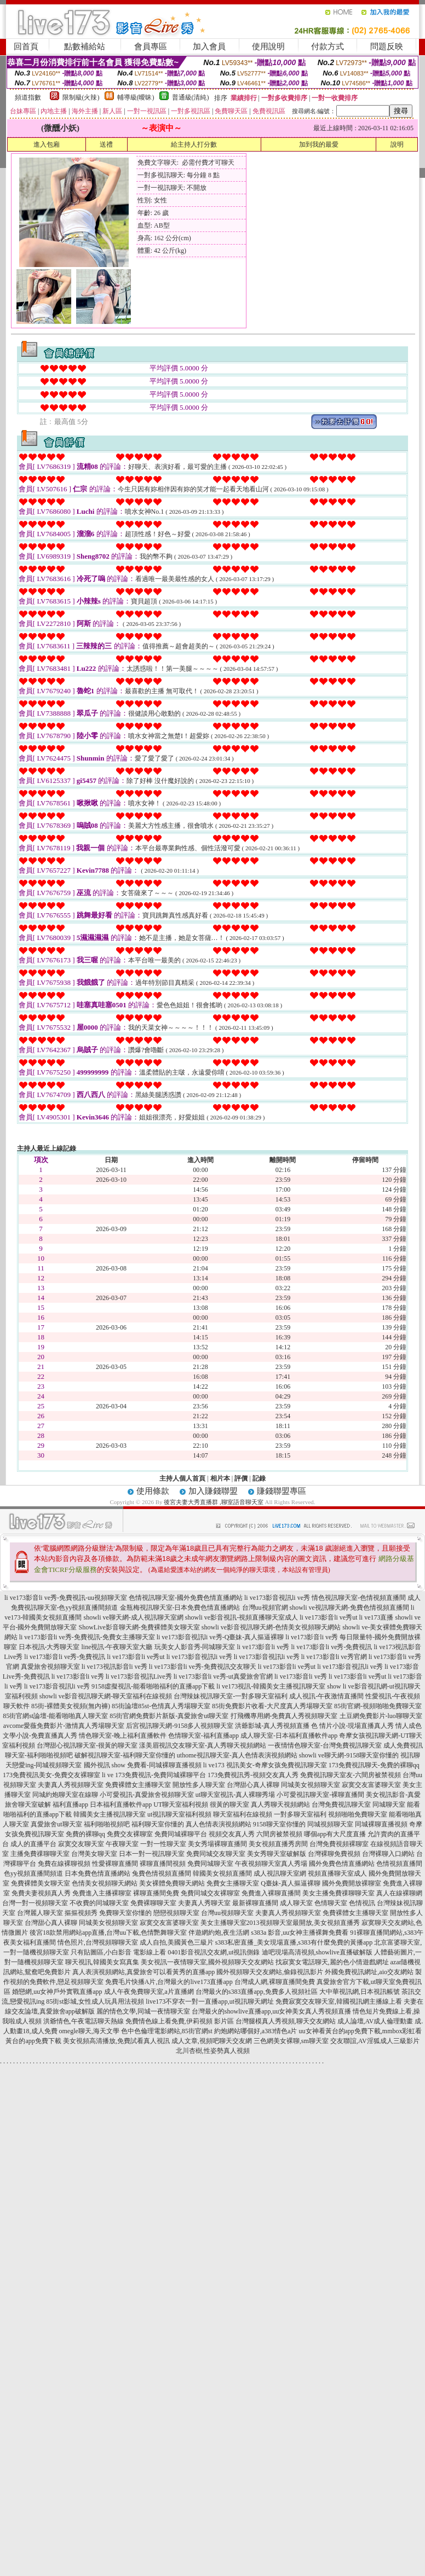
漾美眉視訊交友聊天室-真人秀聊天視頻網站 (202, 1745)
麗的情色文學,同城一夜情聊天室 (143, 2011)
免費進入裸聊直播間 (271, 1893)
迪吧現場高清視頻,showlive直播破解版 (317, 1952)
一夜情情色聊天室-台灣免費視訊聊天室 (325, 1745)
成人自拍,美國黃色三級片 (177, 1942)
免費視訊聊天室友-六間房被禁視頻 (350, 1775)
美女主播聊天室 (223, 1923)
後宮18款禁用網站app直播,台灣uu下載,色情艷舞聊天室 (108, 1932)
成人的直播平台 (33, 1844)
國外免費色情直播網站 (342, 1863)
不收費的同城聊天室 (99, 1903)
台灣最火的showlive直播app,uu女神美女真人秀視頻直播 (272, 2011)
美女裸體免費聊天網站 (172, 1883)
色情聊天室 (330, 1903)
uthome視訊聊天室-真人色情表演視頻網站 (237, 1755)
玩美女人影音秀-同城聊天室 (195, 1647)
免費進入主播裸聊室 (101, 1893)
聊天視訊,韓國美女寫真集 (102, 1962)
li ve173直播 (376, 1617)
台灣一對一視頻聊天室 (35, 1903)
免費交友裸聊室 (130, 1834)
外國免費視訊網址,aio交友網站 (369, 1972)
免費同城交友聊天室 (215, 1854)
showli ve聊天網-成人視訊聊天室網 (133, 1617)
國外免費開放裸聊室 (351, 1883)
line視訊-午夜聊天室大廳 (117, 1647)
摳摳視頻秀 (81, 1913)
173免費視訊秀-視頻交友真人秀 (253, 1775)
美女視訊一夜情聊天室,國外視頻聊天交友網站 (207, 1962)
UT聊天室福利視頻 (180, 1804)
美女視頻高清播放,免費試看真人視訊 (116, 2041)
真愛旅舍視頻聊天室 (50, 1666)
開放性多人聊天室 (199, 1785)
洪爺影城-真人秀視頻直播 (272, 1726)
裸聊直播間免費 (156, 1893)
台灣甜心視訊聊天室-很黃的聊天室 (87, 1745)
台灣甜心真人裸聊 (253, 1785)
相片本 (220, 1478)
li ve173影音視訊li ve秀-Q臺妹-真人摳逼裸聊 (220, 1637)
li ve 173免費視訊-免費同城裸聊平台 (154, 1775)
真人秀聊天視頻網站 (280, 1804)
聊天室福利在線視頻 (242, 1814)
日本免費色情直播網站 (97, 1873)
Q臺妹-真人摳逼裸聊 (290, 1883)
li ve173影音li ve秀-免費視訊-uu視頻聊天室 (65, 1598)
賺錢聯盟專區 (281, 1491)
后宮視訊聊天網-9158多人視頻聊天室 (179, 1726)
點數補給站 (84, 46)
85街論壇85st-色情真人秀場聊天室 (161, 1706)
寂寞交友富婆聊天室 (371, 1785)
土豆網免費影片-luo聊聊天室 (381, 1716)
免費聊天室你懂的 (125, 1913)
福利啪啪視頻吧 (107, 1824)
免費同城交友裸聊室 (210, 1893)
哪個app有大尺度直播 (335, 1834)
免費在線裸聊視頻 (64, 1863)
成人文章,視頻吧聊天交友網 (211, 2041)
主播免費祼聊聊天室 (40, 1854)
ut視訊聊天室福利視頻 (179, 1814)
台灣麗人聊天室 (40, 1913)
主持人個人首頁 (182, 1478)
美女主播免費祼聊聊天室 (338, 1893)
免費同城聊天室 (210, 1863)
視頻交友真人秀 (232, 1834)
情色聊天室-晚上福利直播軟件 (122, 1735)
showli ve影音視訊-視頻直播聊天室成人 (241, 1617)
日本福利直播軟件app (121, 1804)
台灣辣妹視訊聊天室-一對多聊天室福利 (231, 1696)
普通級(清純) (190, 97)
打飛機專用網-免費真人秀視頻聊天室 (284, 1716)
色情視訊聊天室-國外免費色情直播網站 (186, 1598)
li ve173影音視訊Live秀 (139, 1676)
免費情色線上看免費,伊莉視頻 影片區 (179, 2021)
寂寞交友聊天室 (81, 1844)
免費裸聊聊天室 (153, 1903)
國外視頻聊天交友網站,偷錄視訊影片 (269, 1972)
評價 (241, 1478)
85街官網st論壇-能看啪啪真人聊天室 (55, 1716)
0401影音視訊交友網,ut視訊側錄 (214, 1952)
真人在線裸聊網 (399, 1893)
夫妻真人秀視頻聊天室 (71, 1785)
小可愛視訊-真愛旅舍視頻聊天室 (147, 1794)
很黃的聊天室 (229, 1804)
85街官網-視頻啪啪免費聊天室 (378, 1706)
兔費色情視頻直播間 (161, 1873)
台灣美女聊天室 (94, 1854)
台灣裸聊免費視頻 (334, 1854)
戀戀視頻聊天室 (176, 1913)
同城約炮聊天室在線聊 (65, 1794)
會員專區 (150, 46)
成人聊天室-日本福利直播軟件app (288, 1735)
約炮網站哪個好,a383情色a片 (255, 2031)
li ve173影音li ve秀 (263, 1647)
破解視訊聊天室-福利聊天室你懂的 (124, 1755)
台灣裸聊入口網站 (388, 1854)
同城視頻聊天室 (330, 1824)
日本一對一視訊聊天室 (152, 1854)
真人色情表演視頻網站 (218, 1824)
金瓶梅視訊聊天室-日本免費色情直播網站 (180, 1607)
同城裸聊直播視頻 (381, 1824)
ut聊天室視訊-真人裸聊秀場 (235, 1794)
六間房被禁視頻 (279, 1834)
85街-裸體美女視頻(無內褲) (70, 1706)
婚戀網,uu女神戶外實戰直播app (57, 1991)
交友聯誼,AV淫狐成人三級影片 (375, 2041)
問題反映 (386, 46)
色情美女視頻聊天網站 (104, 1883)
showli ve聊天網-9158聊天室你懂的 (349, 1755)
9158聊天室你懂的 (279, 1824)
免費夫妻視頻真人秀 (41, 1893)
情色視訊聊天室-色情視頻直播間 (359, 1598)
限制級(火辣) (81, 97)
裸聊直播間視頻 (163, 1863)
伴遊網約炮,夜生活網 (218, 1932)
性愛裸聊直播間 (115, 1863)
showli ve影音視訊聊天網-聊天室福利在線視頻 (105, 1696)
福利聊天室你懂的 (157, 1824)
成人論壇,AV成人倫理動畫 (375, 2021)
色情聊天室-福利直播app (203, 1735)
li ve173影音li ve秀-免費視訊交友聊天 (202, 1666)
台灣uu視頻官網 (265, 1607)
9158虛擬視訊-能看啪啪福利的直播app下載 (153, 1686)
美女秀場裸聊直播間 (217, 1844)
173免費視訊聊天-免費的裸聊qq (374, 1765)
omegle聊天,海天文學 (89, 2031)
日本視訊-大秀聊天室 (49, 1647)
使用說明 (268, 46)
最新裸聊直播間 (255, 1903)
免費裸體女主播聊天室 (138, 1785)
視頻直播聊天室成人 (337, 1873)
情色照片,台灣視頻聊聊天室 (98, 1942)
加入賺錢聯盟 (213, 1491)
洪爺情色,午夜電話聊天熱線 (83, 2021)
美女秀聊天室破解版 (276, 1854)
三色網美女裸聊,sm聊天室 (291, 2041)
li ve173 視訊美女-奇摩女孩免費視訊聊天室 (265, 1765)
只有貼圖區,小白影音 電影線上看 (118, 1952)
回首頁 (26, 46)
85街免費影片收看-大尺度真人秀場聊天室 (272, 1706)
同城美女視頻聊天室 (310, 1785)
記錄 (259, 1478)
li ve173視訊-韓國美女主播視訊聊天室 (270, 1686)
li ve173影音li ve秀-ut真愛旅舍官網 (223, 1676)
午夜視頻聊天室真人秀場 (271, 1863)
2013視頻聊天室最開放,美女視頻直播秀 (303, 1923)
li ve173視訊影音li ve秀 (114, 1666)
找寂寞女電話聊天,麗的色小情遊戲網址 (332, 1962)
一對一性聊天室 (163, 1844)
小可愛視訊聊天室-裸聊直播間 (320, 1794)
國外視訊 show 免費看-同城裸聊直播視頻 (143, 1765)
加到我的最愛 (318, 144)
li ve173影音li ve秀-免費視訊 (331, 1647)
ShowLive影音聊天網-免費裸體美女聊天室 (139, 1627)
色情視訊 (362, 1903)
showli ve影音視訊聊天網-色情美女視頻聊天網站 (271, 1627)
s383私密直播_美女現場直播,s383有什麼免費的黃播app (294, 1942)
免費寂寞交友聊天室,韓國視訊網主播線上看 (338, 2001)
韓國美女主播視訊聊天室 (109, 1814)
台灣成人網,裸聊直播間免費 (274, 1982)
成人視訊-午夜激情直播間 (326, 1696)
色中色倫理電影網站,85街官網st (167, 2031)
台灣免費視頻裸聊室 (339, 1844)
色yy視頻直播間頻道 (33, 1873)
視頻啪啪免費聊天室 (357, 1814)
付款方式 (327, 46)
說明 (397, 144)
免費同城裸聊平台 (180, 1834)
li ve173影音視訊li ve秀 (277, 1598)
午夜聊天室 (122, 1844)
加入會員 (209, 46)
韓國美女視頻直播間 (222, 1873)
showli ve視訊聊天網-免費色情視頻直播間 (349, 1607)
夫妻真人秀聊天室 (204, 1903)
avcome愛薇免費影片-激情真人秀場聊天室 (63, 1726)
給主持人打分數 (194, 144)
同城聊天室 (388, 1804)
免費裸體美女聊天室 (40, 1883)
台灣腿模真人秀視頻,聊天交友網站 (286, 2021)
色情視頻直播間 (399, 1863)
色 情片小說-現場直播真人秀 (352, 1726)
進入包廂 (46, 144)
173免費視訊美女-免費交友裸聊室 (51, 1775)
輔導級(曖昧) (135, 97)
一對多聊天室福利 (300, 1814)
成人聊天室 (296, 1903)
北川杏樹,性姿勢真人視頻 (213, 2051)
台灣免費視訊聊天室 (341, 1804)
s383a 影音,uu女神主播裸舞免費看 (299, 1932)
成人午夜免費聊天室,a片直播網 (149, 1991)
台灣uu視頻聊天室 (227, 1913)
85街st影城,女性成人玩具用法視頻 (95, 2001)
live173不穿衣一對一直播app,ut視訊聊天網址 (210, 2001)
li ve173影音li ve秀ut (328, 1617)
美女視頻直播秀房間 (278, 1844)
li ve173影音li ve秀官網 (334, 1657)
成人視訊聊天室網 (280, 1873)
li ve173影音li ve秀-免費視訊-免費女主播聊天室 (87, 1637)
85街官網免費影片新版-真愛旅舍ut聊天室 (169, 1716)
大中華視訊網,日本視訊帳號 (359, 1991)
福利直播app (70, 1804)
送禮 (106, 144)
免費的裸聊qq (85, 1834)
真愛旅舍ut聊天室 (56, 1824)
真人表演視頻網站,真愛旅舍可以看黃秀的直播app (143, 1972)
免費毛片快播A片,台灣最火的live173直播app (169, 1982)
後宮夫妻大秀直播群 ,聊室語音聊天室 (213, 1502)
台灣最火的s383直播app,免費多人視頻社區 (257, 1991)
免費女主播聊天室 (232, 1883)
